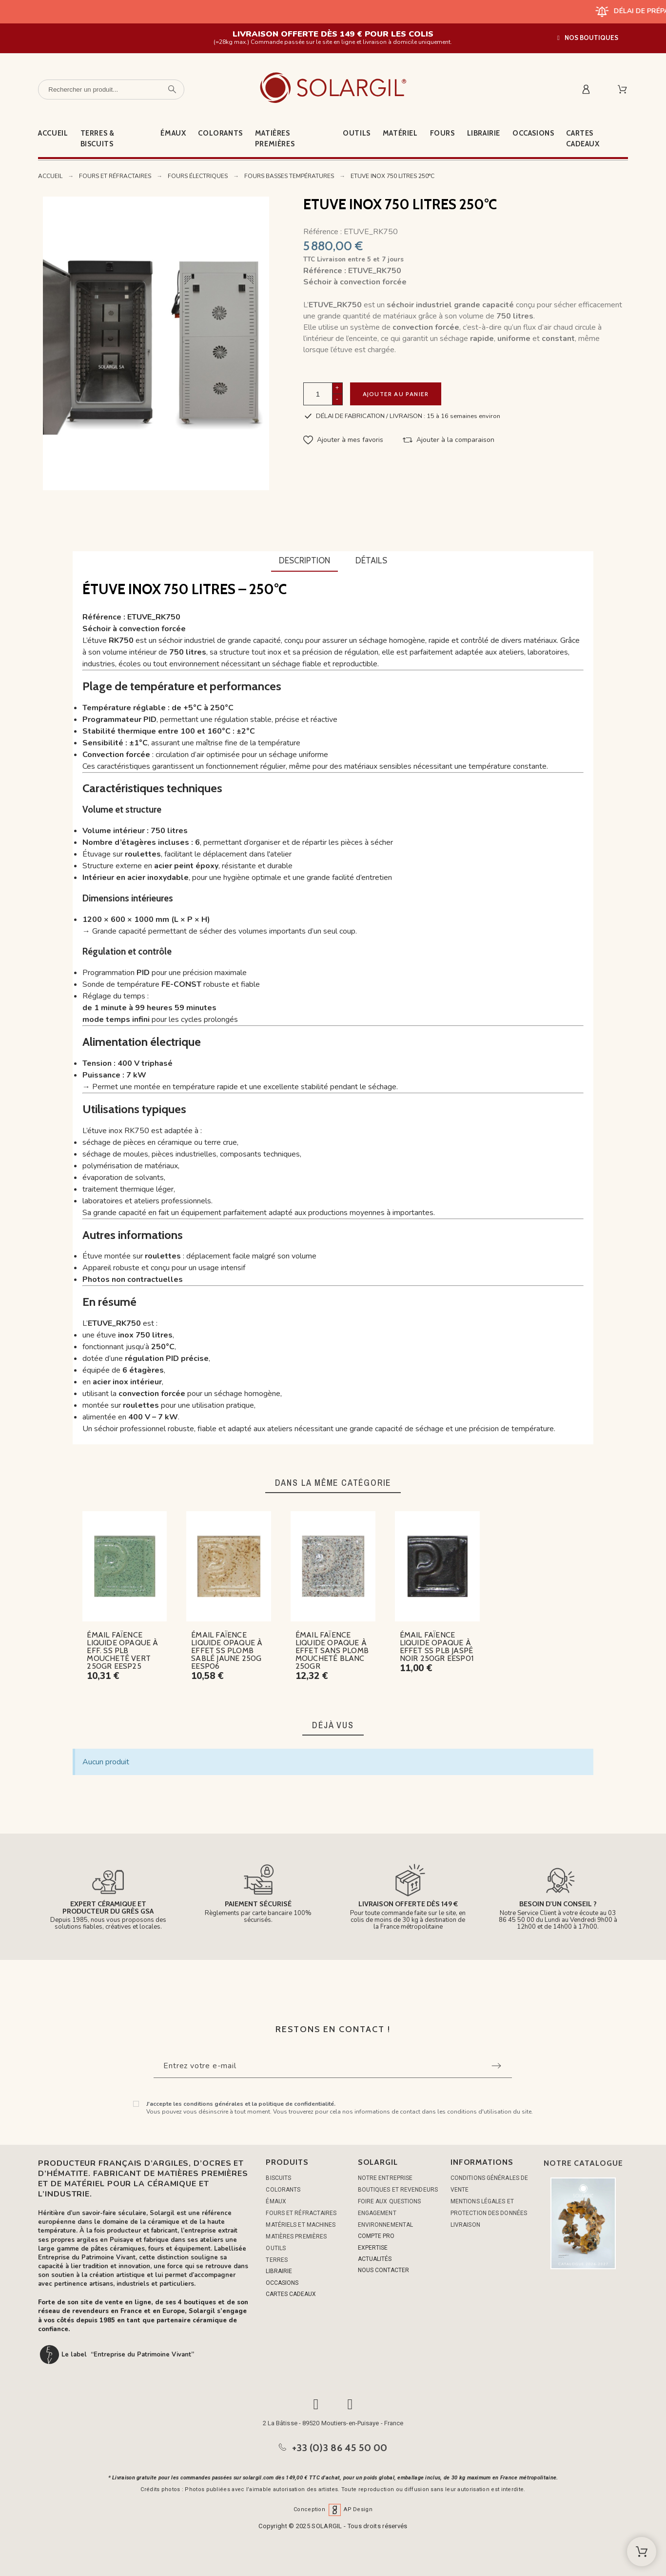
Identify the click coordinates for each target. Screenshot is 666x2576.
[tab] (304, 561)
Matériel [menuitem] (400, 133)
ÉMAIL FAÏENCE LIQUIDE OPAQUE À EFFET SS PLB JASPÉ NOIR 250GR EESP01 (436, 1646)
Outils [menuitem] (357, 133)
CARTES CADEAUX (291, 2294)
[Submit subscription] (496, 2066)
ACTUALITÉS (375, 2259)
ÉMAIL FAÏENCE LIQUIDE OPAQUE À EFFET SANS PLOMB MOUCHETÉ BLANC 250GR (332, 1650)
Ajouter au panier (396, 394)
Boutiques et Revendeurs (398, 2189)
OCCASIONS (282, 2282)
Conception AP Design (333, 2509)
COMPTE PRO (376, 2236)
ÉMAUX (276, 2201)
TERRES (277, 2259)
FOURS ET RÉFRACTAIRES (301, 2213)
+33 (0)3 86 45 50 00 (340, 2448)
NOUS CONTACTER (383, 2270)
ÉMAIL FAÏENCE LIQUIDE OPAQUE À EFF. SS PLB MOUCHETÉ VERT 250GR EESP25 (122, 1650)
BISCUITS (278, 2178)
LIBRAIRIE (279, 2271)
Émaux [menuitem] (173, 133)
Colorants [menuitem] (220, 133)
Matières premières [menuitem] (274, 139)
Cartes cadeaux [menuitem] (582, 139)
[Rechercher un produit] (111, 90)
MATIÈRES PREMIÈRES (296, 2236)
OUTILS (276, 2248)
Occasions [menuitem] (533, 133)
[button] (588, 38)
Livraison (465, 2224)
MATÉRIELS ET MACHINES (300, 2224)
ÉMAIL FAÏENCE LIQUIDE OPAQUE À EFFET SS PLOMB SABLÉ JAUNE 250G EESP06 (226, 1650)
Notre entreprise (385, 2178)
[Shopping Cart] (641, 2551)
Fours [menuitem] (442, 133)
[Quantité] (318, 393)
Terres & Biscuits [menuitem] (97, 139)
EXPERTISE (373, 2247)
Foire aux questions (389, 2201)
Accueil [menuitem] (53, 133)
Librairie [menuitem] (483, 133)
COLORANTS (283, 2189)
